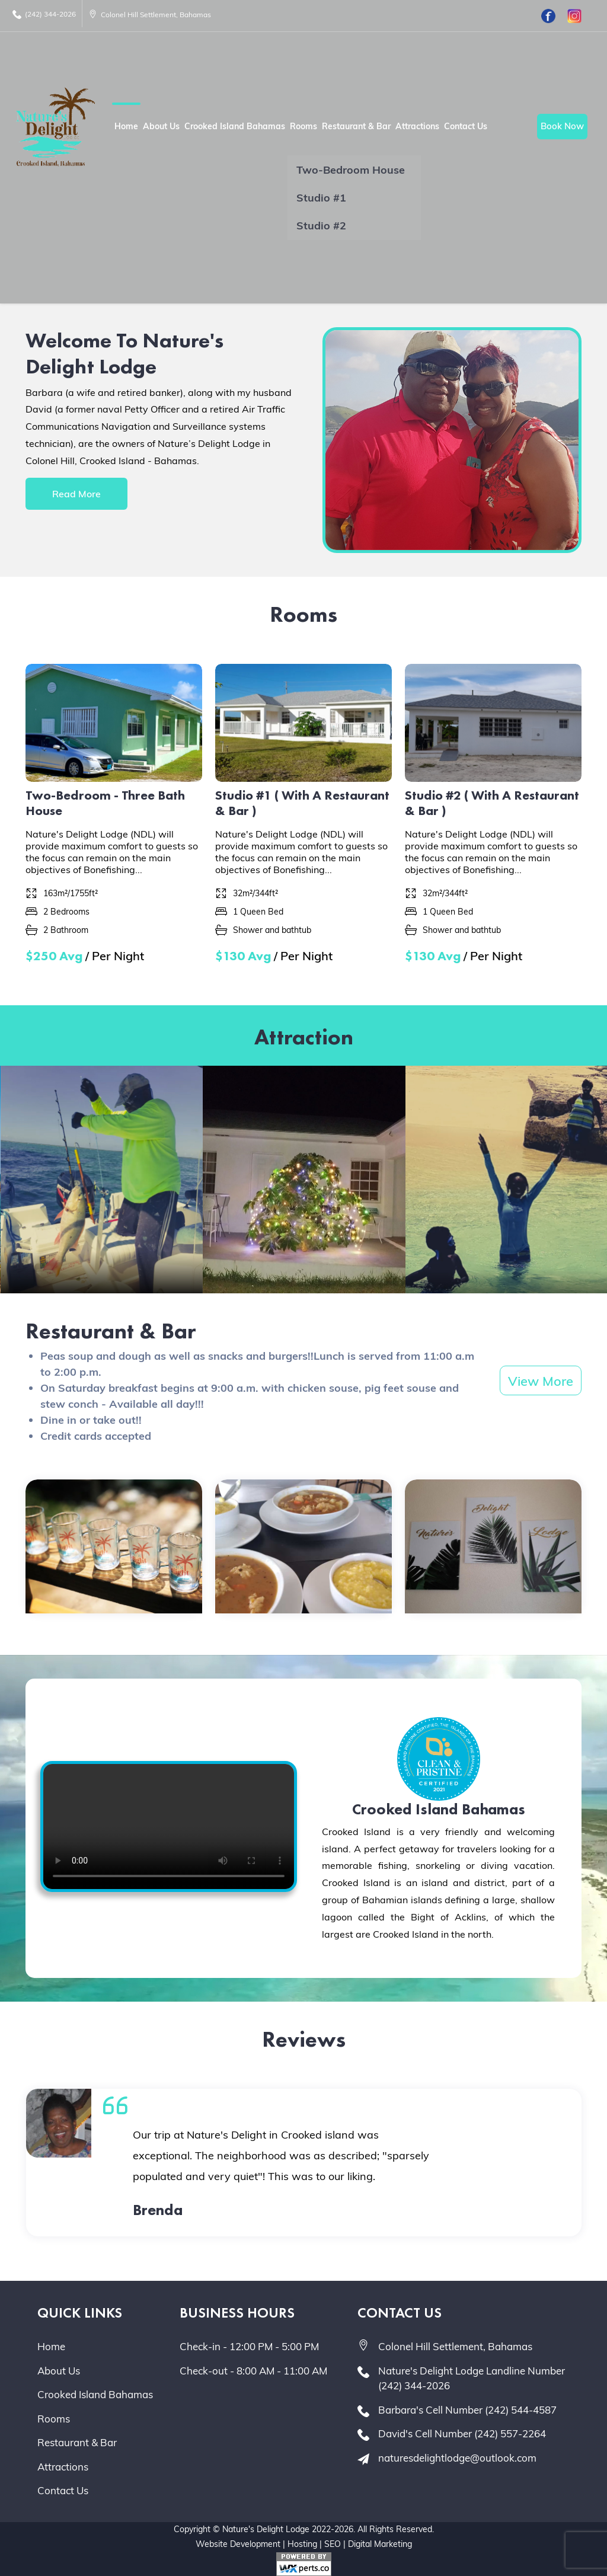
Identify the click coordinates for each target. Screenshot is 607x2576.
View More (540, 1381)
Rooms (303, 126)
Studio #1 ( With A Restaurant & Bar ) (302, 803)
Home (126, 126)
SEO (332, 2544)
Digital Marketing (380, 2544)
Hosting (302, 2544)
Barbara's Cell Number (467, 2410)
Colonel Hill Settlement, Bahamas (149, 14)
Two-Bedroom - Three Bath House (105, 803)
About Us (161, 126)
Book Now (562, 126)
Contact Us (465, 126)
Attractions (417, 126)
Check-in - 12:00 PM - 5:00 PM (249, 2346)
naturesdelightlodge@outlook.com (457, 2458)
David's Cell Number (462, 2433)
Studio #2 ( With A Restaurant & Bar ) (492, 803)
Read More (76, 494)
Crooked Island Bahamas (234, 126)
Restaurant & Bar (356, 126)
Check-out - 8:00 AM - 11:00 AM (253, 2370)
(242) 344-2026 (44, 13)
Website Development (238, 2544)
